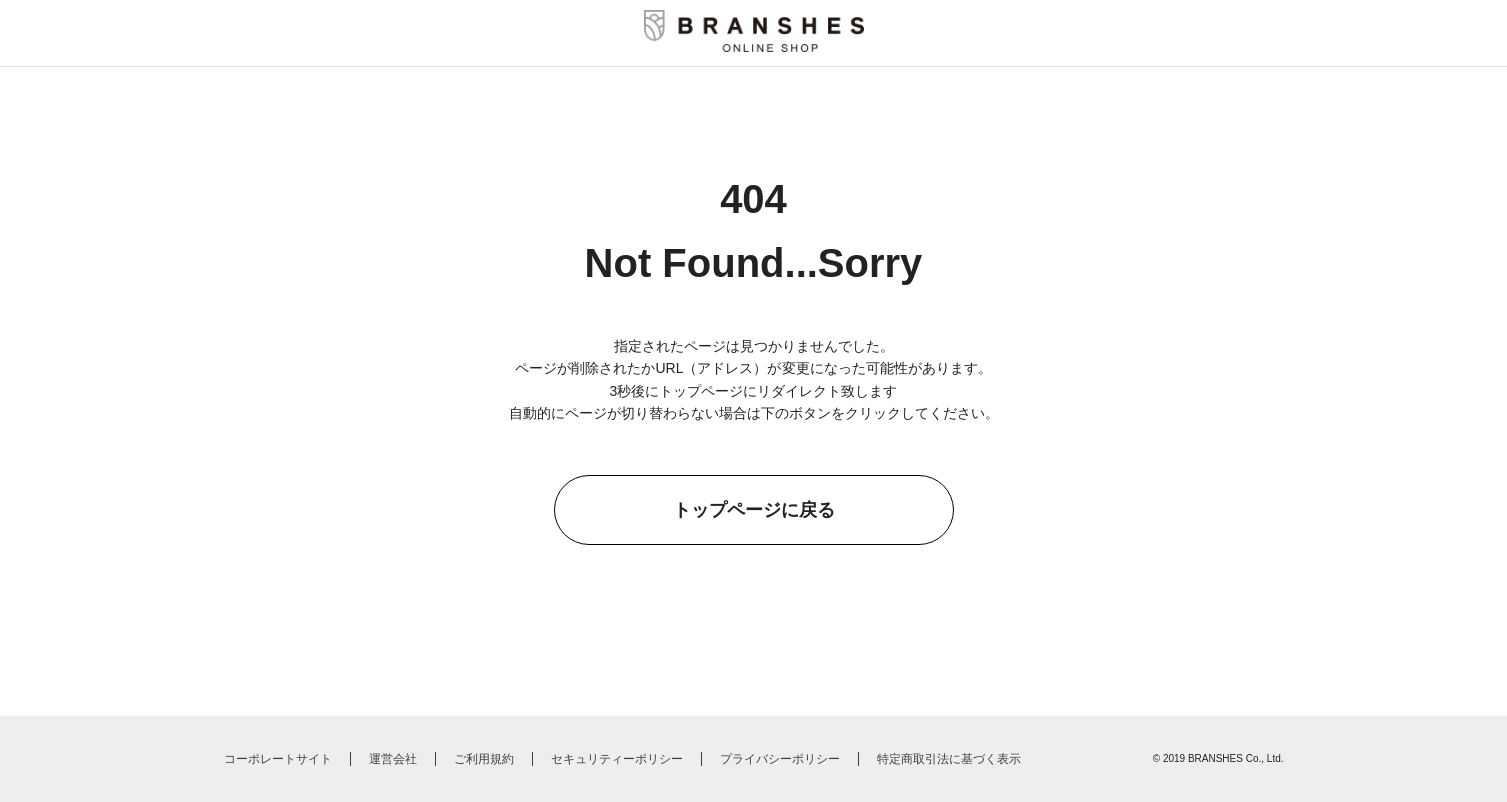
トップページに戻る (754, 510)
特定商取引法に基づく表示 (949, 759)
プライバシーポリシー (780, 759)
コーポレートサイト (278, 759)
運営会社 (393, 759)
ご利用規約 (484, 759)
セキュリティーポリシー (617, 759)
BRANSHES (1215, 758)
